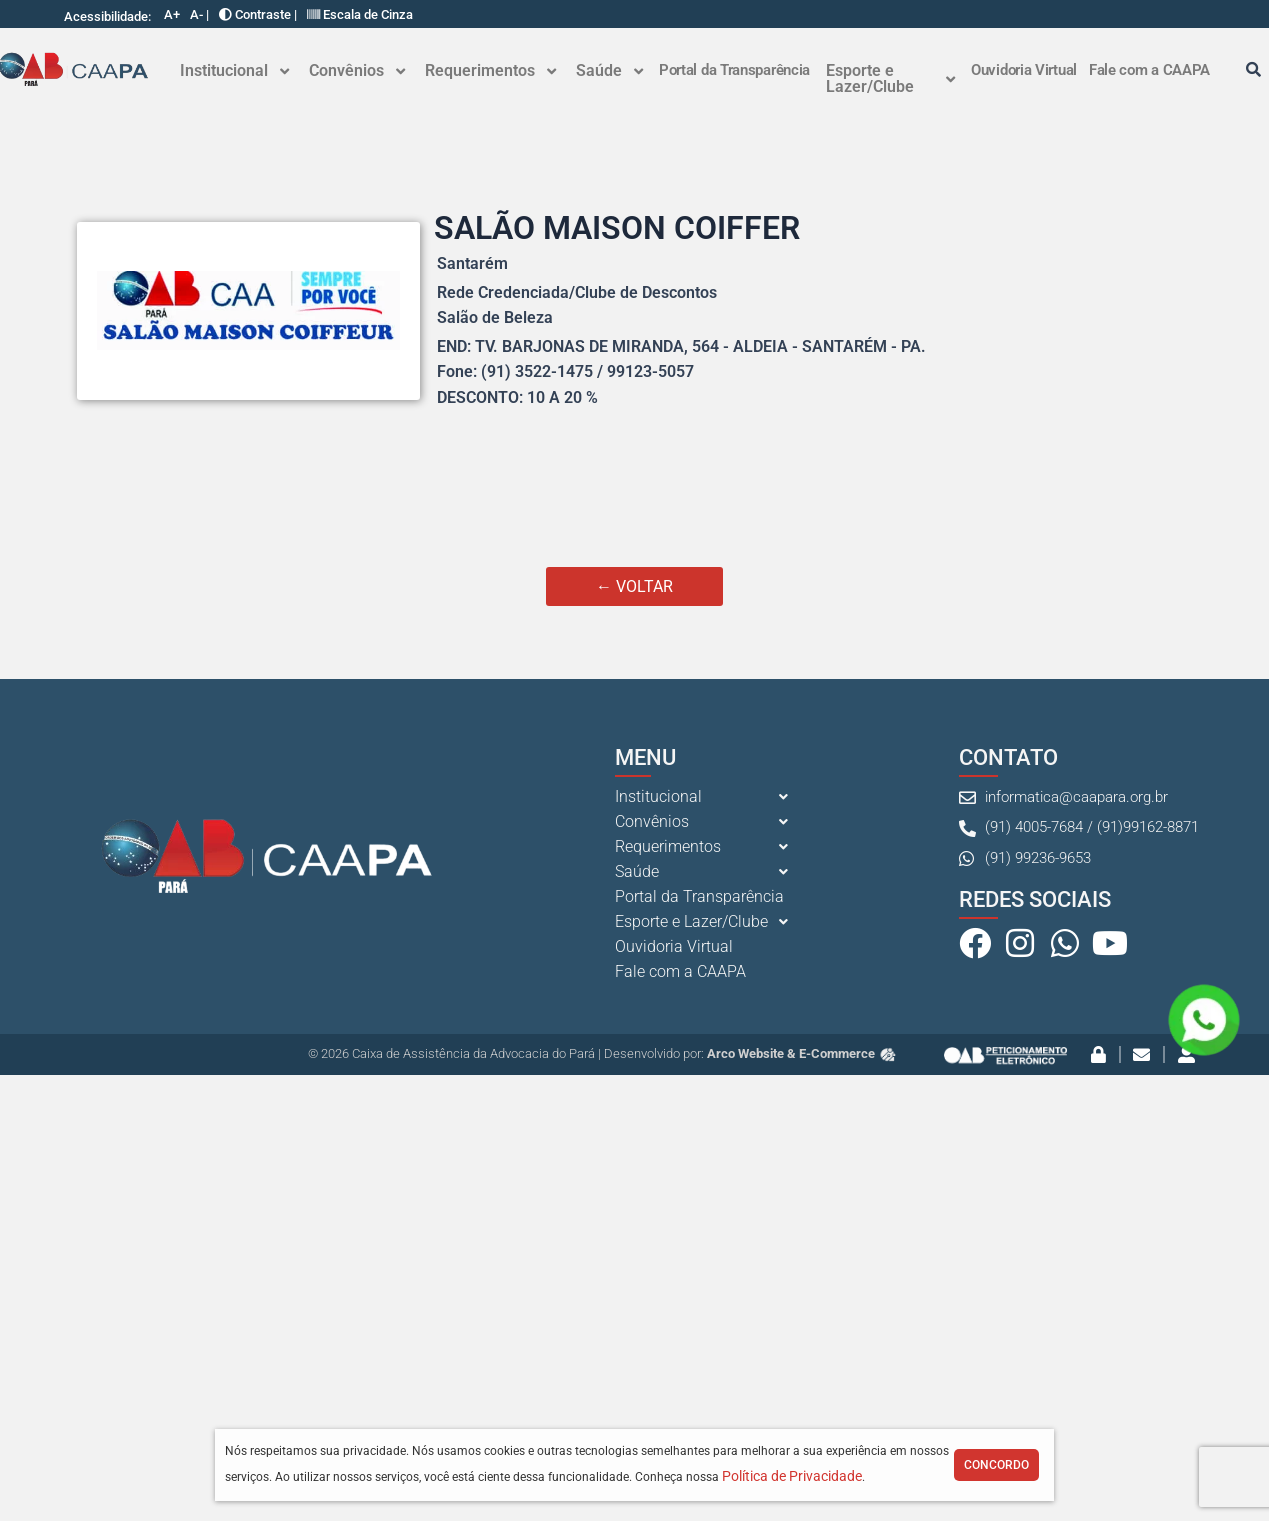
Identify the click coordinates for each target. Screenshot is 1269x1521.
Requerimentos (490, 70)
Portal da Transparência (734, 70)
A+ (172, 14)
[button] (234, 71)
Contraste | (258, 14)
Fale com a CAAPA (1149, 70)
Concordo (996, 1465)
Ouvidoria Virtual (1024, 70)
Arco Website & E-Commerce (802, 1053)
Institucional (234, 70)
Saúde (609, 70)
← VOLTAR (634, 586)
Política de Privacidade (792, 1476)
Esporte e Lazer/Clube (890, 78)
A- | (199, 14)
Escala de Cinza (360, 14)
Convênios (357, 70)
